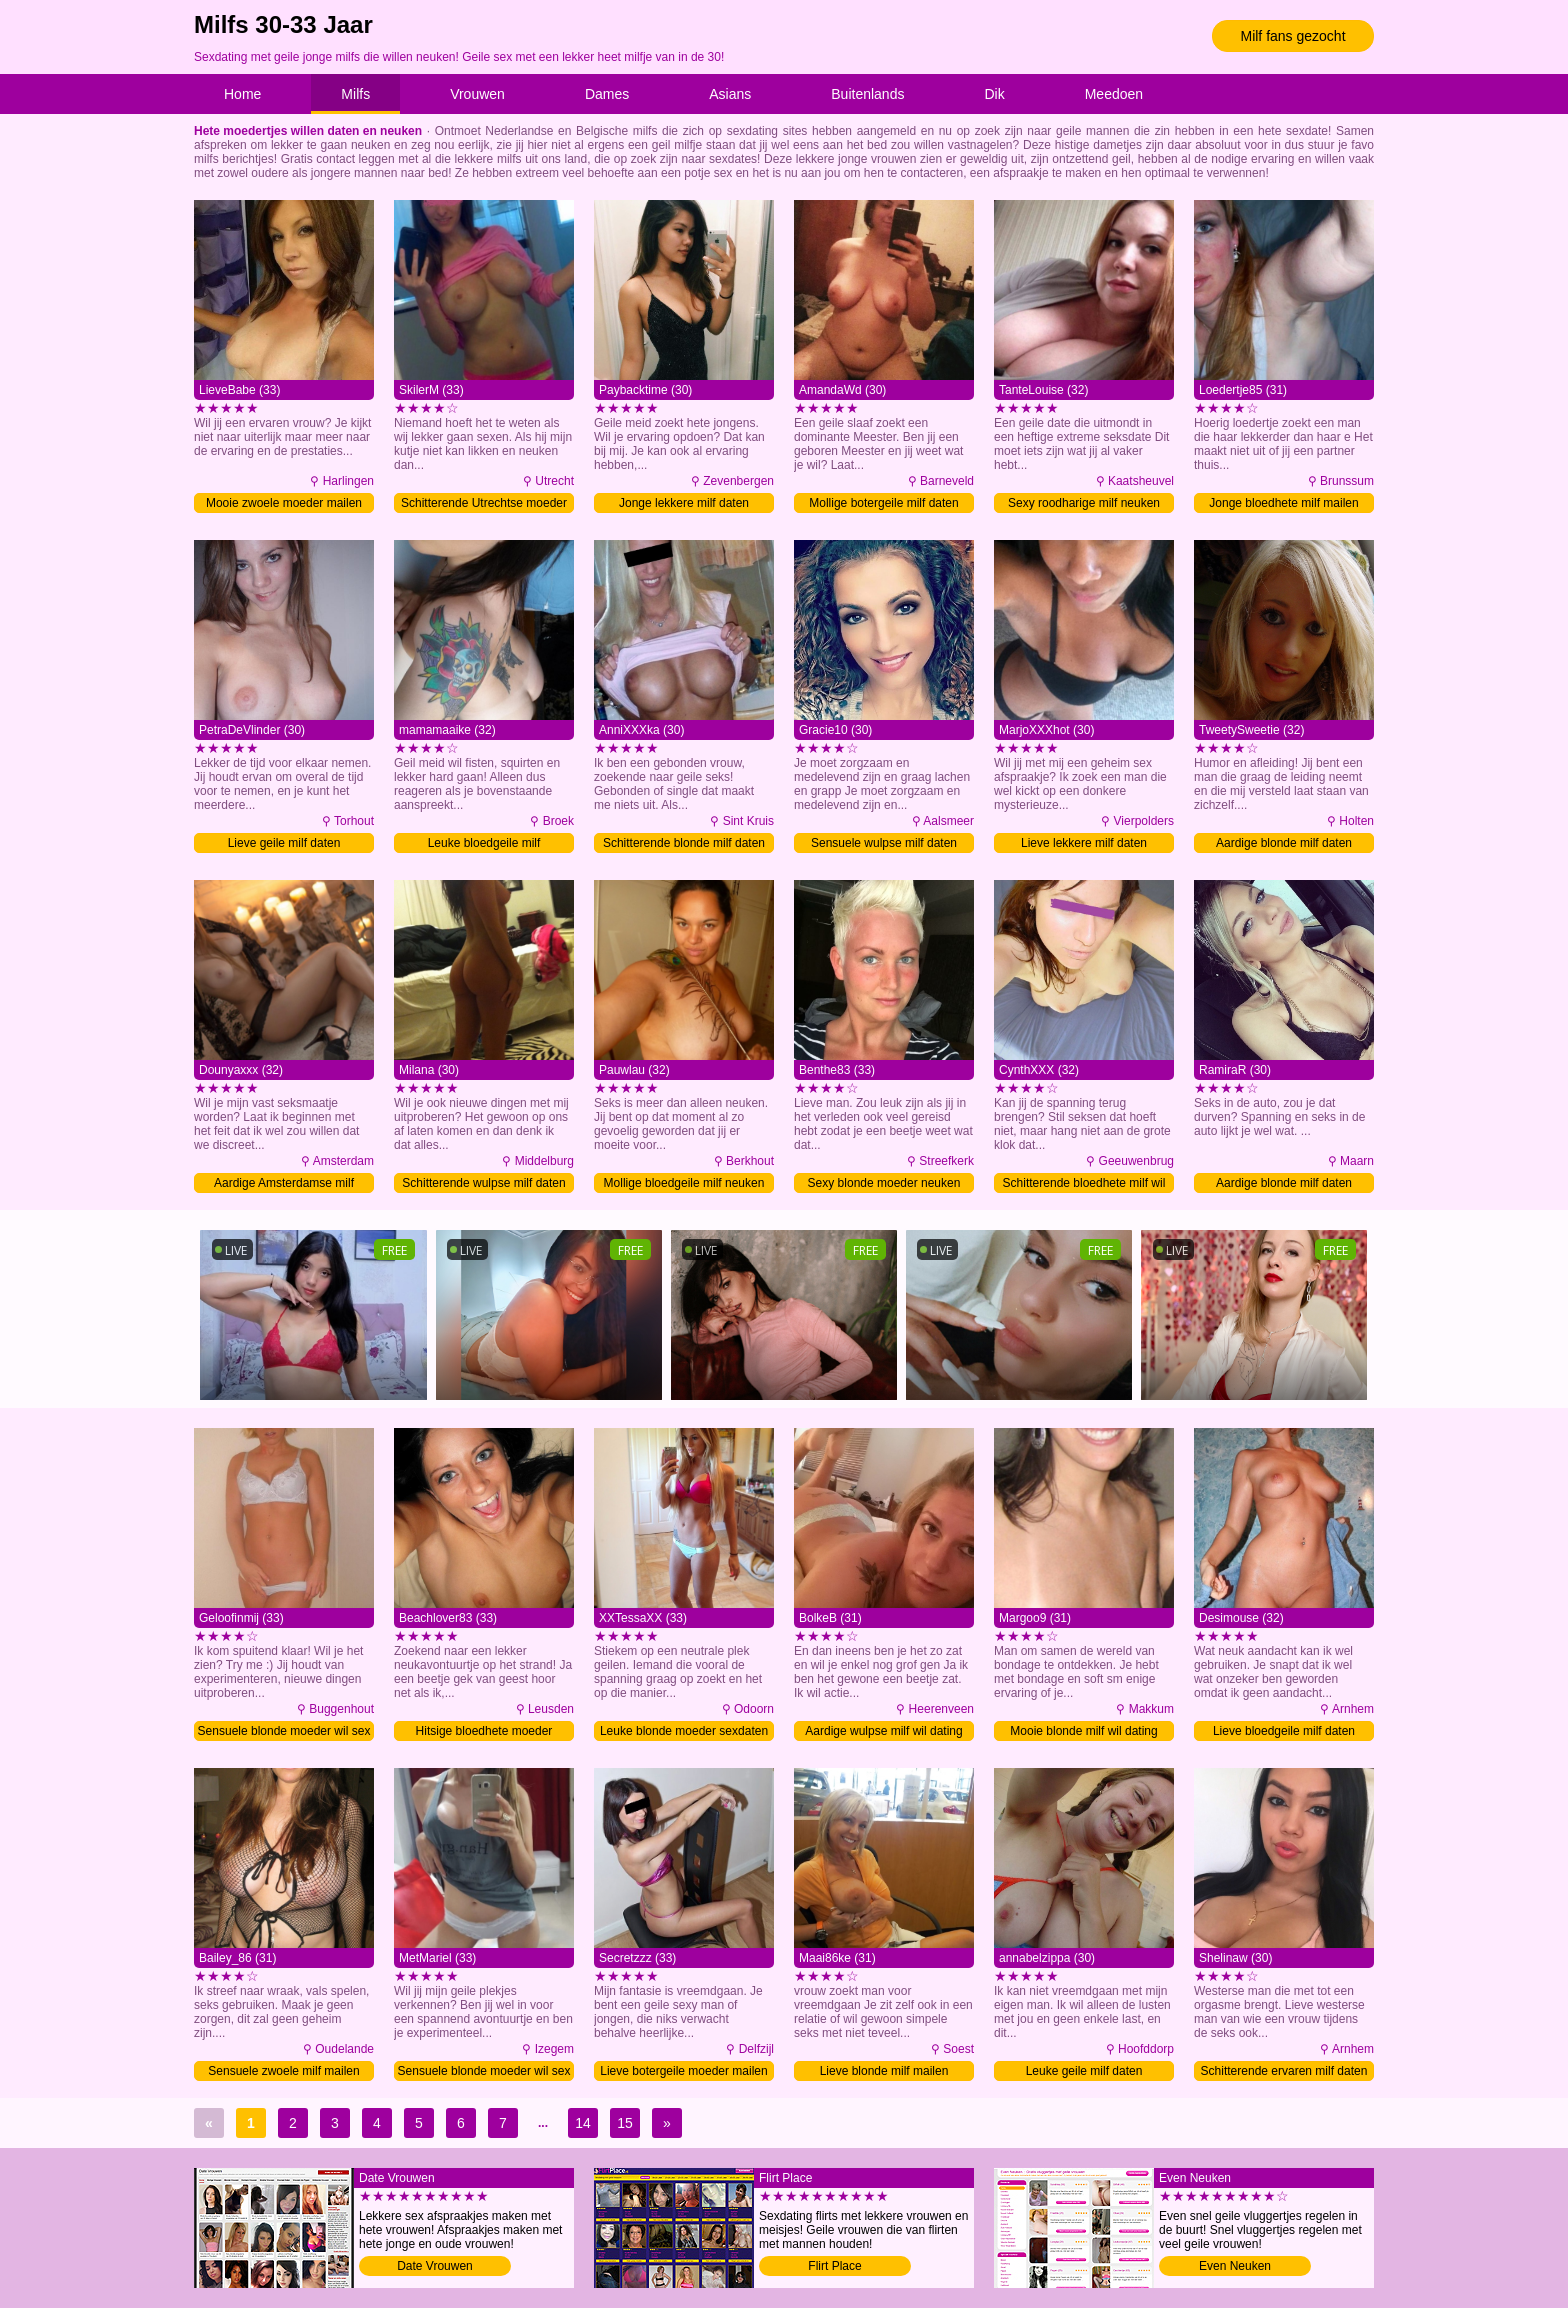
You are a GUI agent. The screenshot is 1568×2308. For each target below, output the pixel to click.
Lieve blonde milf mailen (884, 2071)
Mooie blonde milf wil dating (1083, 1731)
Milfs (355, 94)
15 (625, 2123)
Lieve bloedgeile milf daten (1284, 1731)
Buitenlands (867, 94)
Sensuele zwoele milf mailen (283, 2071)
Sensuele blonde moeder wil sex (284, 1731)
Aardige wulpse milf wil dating (883, 1731)
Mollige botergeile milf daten (883, 503)
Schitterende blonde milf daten (684, 843)
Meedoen (1114, 94)
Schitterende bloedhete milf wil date (1084, 1184)
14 (583, 2123)
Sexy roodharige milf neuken (1084, 503)
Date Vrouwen (435, 2266)
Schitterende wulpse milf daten (483, 1183)
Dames (607, 94)
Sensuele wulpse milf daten (884, 843)
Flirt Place (834, 2266)
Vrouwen (477, 94)
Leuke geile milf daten (1084, 2071)
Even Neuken (1235, 2266)
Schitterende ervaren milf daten (1284, 2071)
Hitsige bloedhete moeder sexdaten (484, 1732)
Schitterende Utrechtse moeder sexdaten (484, 504)
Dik (994, 94)
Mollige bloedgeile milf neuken (684, 1183)
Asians (730, 94)
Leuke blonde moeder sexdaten (684, 1731)
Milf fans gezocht (1292, 36)
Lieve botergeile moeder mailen (683, 2071)
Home (242, 94)
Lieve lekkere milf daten (1084, 843)
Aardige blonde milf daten (1284, 843)
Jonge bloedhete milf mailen (1283, 503)
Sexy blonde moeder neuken (884, 1183)
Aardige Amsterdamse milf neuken (284, 1184)
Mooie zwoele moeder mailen (284, 503)
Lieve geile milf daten (284, 843)
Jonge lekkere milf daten (684, 503)
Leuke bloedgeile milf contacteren (484, 844)
